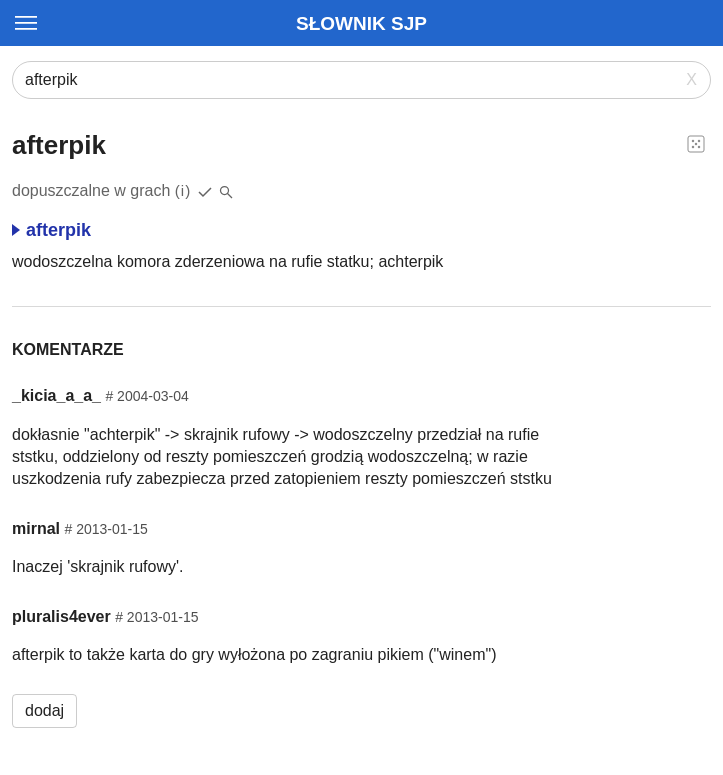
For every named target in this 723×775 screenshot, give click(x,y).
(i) (183, 190)
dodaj (44, 710)
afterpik (51, 230)
